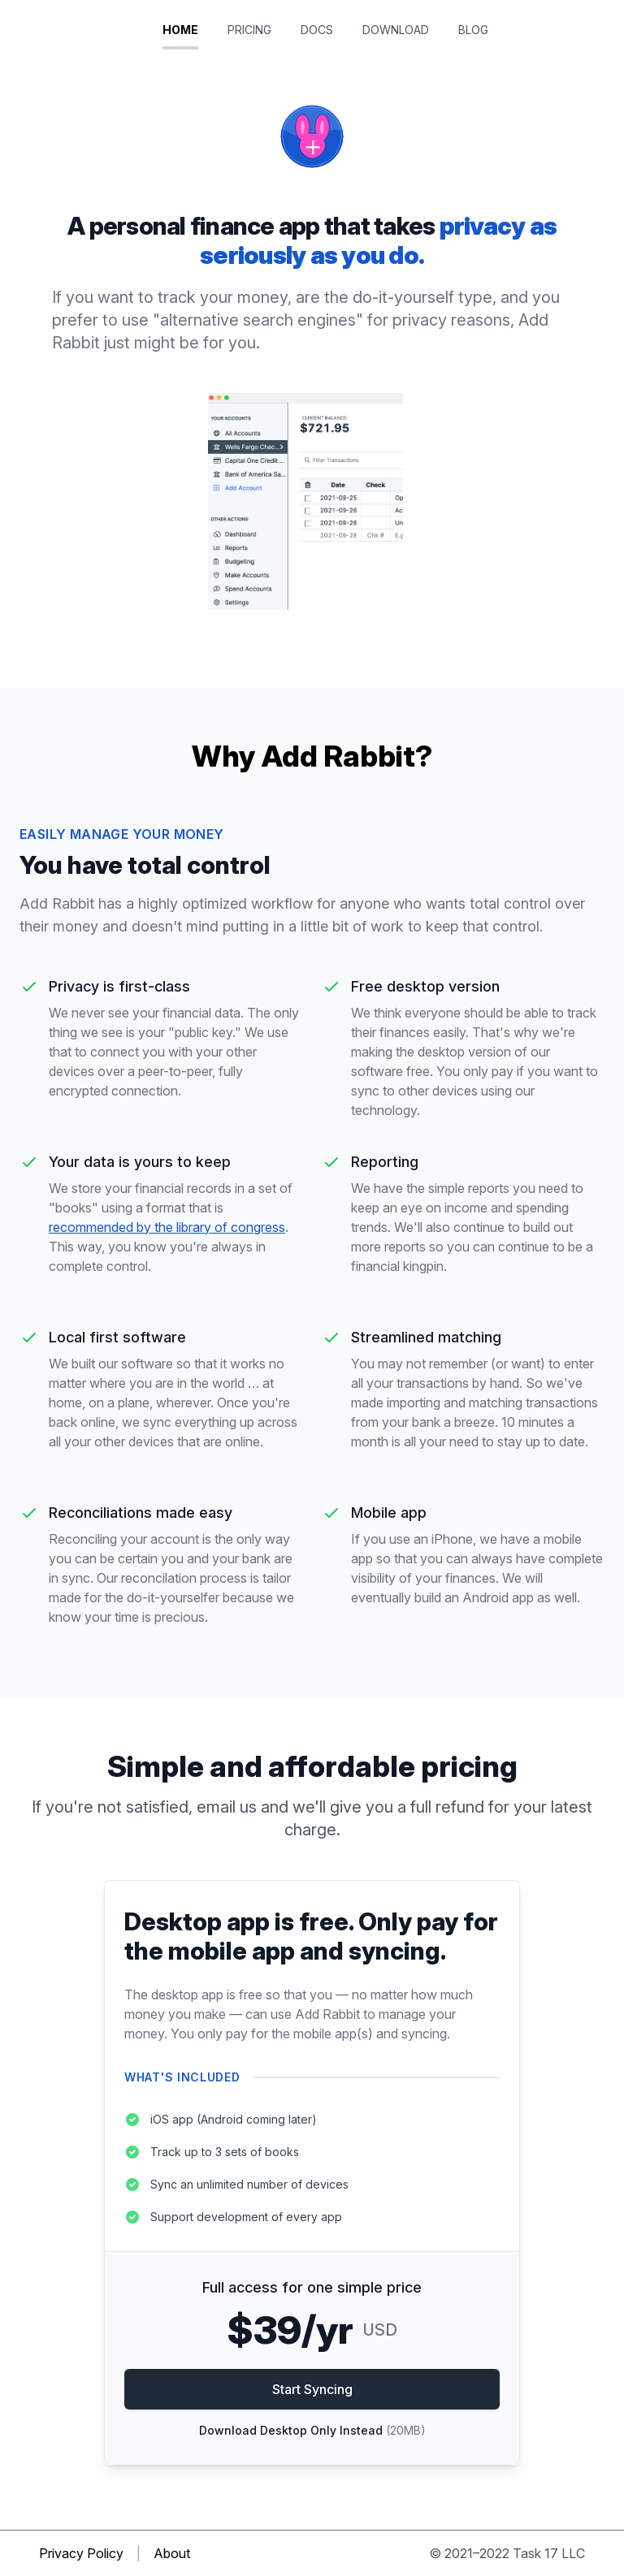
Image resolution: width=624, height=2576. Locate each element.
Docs (318, 30)
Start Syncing (312, 2389)
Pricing (251, 30)
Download (397, 30)
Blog (473, 30)
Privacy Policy (81, 2553)
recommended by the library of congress (167, 1227)
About (172, 2553)
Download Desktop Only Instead (312, 2430)
